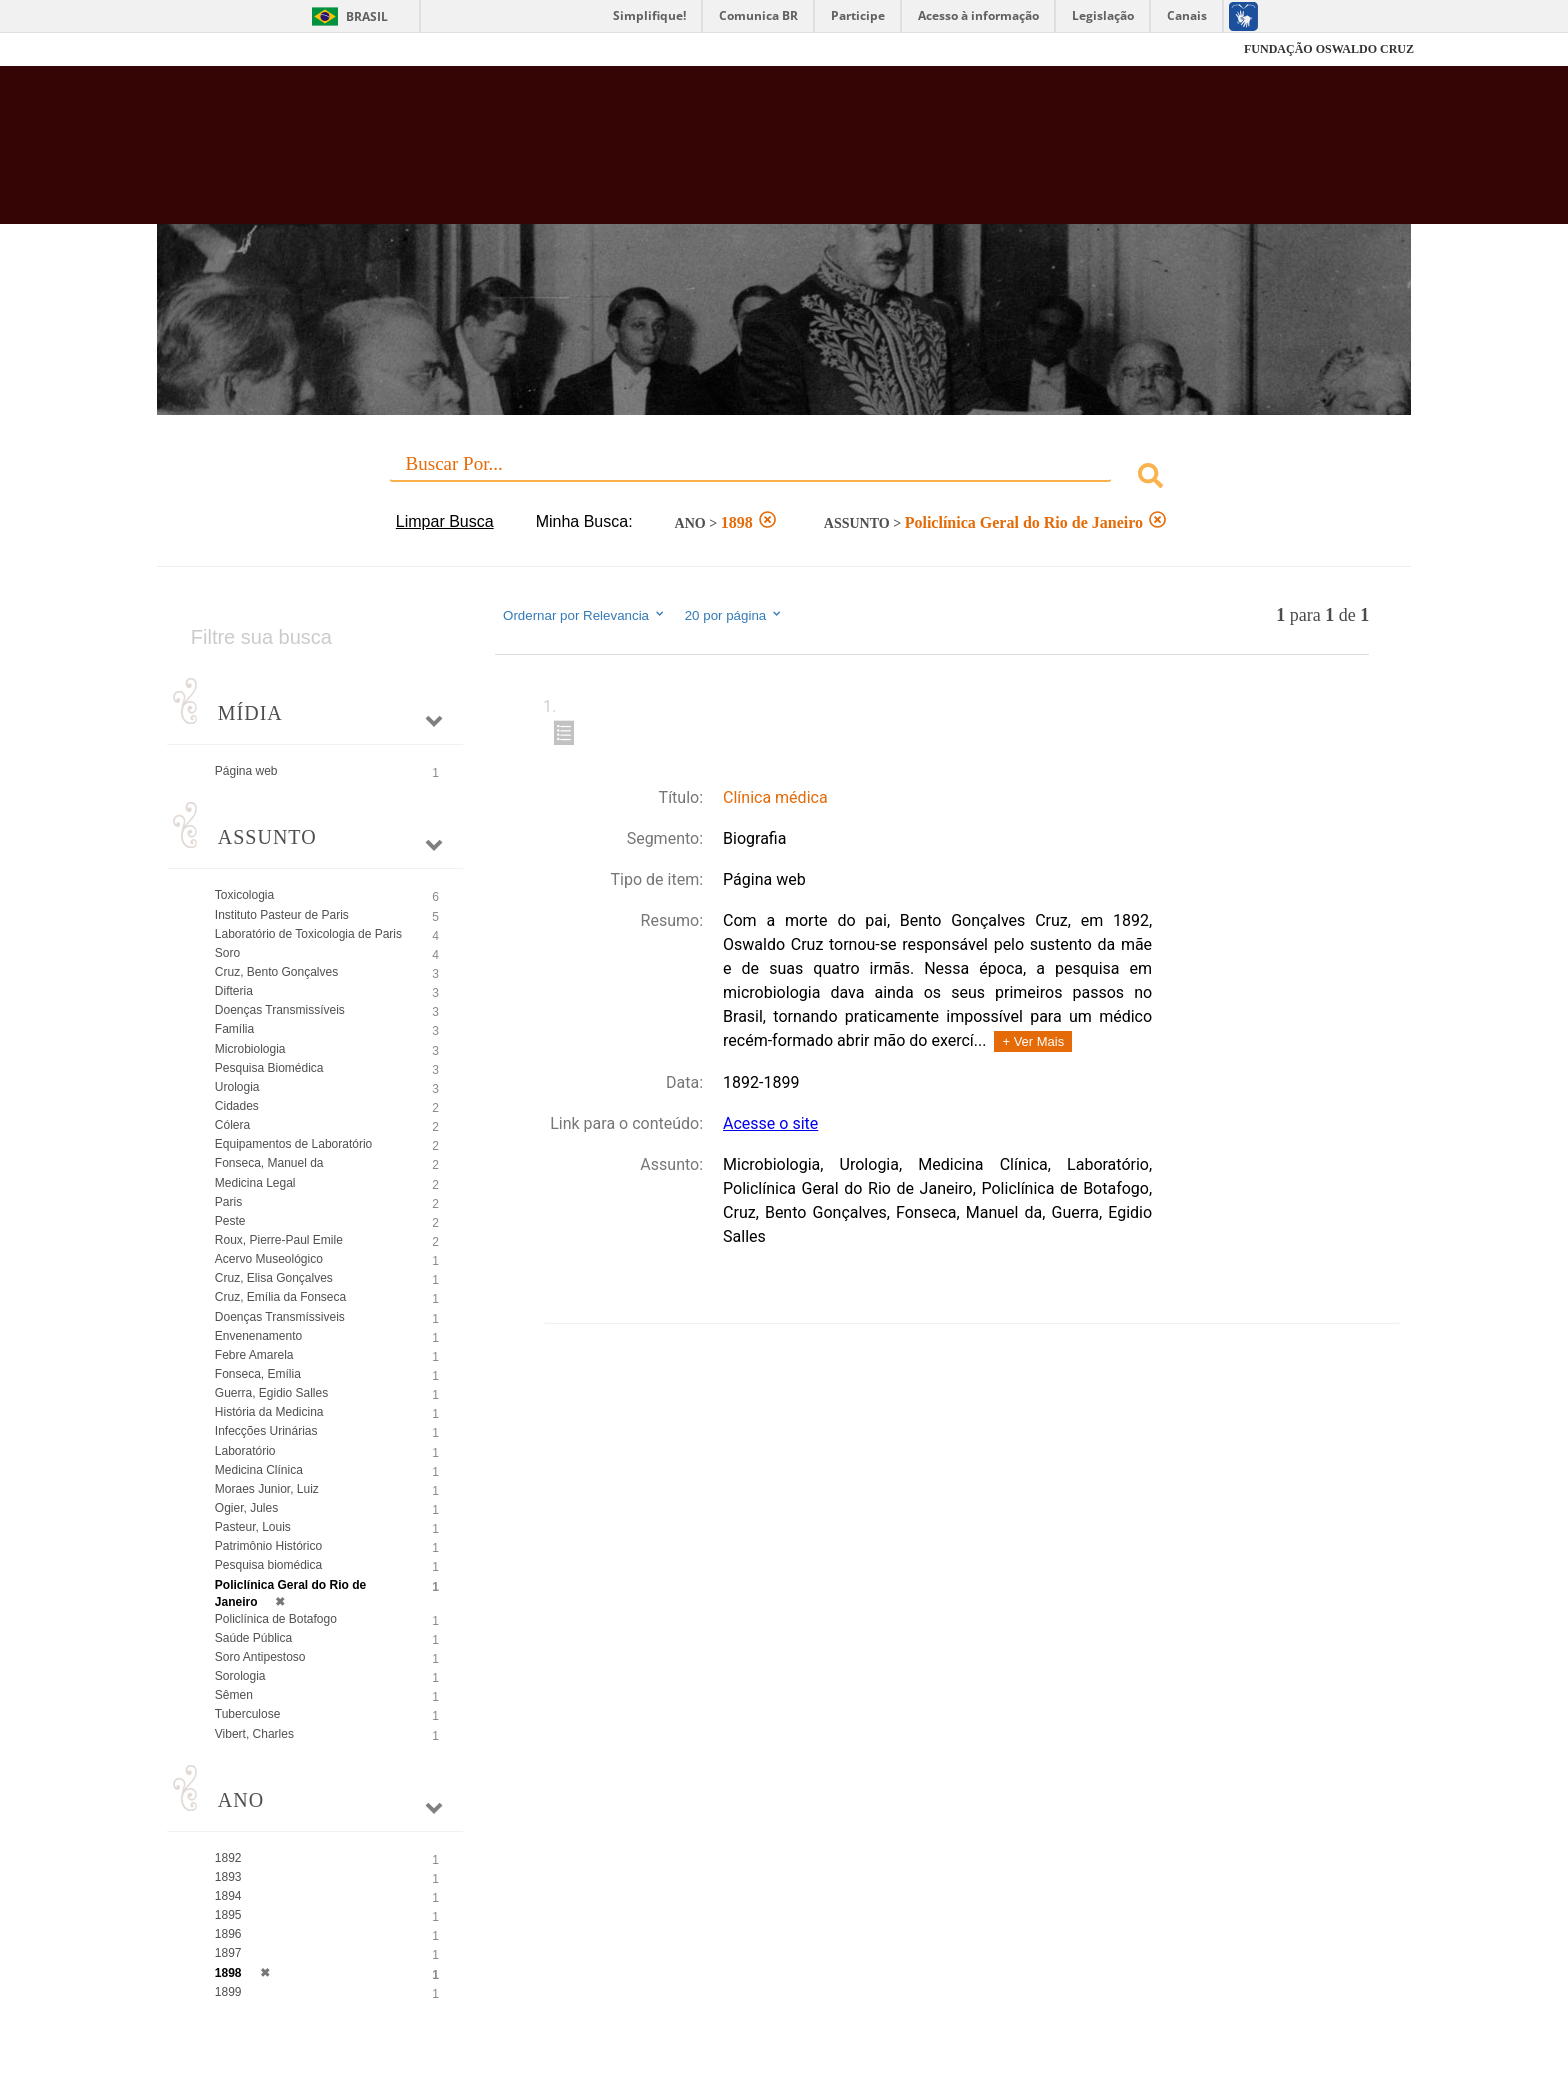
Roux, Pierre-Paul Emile (279, 1240)
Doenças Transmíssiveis (280, 1317)
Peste (230, 1221)
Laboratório (245, 1451)
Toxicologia (244, 895)
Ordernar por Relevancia (584, 615)
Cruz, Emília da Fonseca (280, 1297)
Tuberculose (248, 1714)
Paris (228, 1202)
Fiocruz (203, 49)
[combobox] (784, 478)
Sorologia (240, 1676)
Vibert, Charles (254, 1734)
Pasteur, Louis (253, 1527)
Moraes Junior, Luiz (267, 1489)
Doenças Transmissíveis (280, 1010)
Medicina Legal (255, 1183)
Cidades (237, 1106)
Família (234, 1029)
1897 (228, 1953)
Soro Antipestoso (260, 1657)
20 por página (734, 615)
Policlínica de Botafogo (276, 1619)
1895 (228, 1915)
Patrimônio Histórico (268, 1546)
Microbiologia (250, 1049)
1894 (228, 1896)
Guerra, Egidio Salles (271, 1393)
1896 (228, 1934)
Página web (246, 771)
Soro (227, 953)
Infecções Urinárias (266, 1431)
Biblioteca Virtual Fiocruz (675, 155)
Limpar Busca (445, 521)
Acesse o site (770, 1123)
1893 (228, 1877)
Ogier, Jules (246, 1508)
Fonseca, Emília (258, 1374)
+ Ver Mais (1033, 1041)
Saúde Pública (253, 1638)
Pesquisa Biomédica (269, 1068)
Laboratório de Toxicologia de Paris (308, 934)
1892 (228, 1858)
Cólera (232, 1125)
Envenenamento (258, 1336)
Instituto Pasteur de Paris (282, 915)
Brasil (367, 16)
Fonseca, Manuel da (269, 1163)
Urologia (237, 1087)
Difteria (234, 991)
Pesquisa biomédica (268, 1565)
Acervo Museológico (269, 1259)
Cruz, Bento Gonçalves (276, 972)
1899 (228, 1992)
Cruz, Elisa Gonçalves (274, 1278)
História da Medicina (269, 1412)
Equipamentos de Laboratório (293, 1144)
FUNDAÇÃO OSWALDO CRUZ (1329, 49)
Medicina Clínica (259, 1470)
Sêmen (234, 1695)
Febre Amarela (254, 1355)
